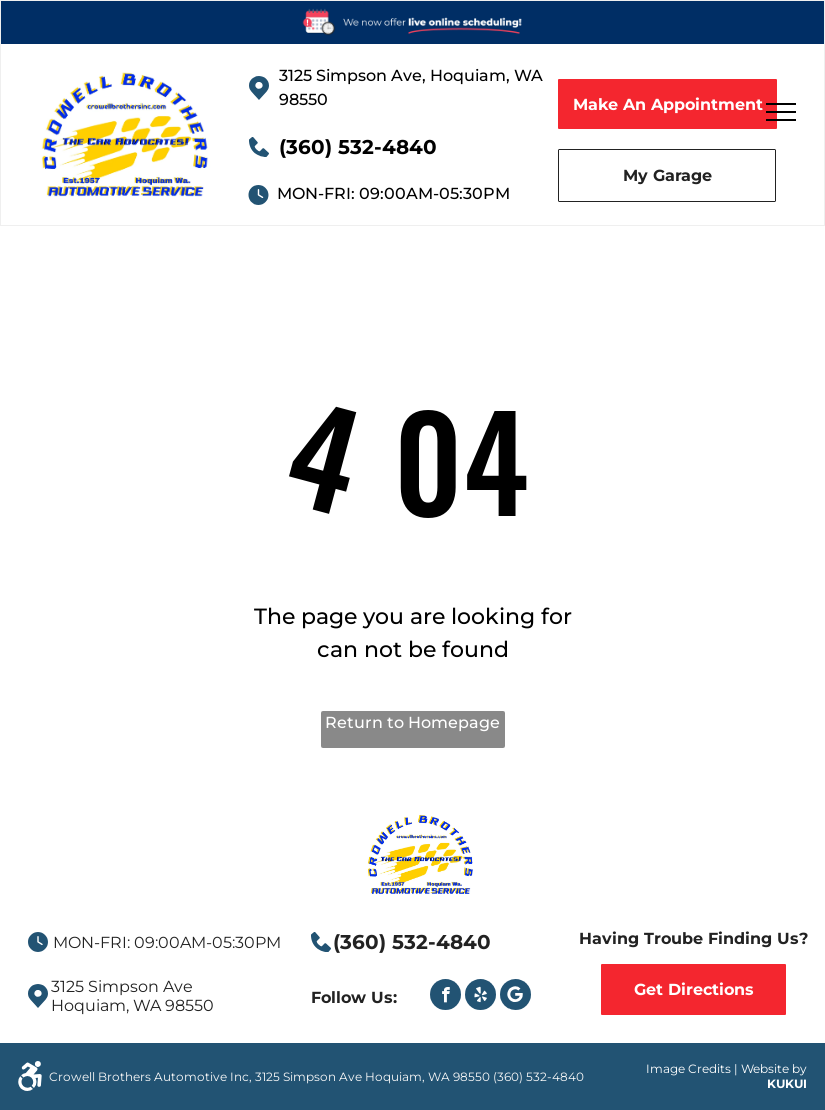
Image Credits (688, 1068)
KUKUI (787, 1083)
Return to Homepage (412, 722)
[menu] (781, 112)
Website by (774, 1068)
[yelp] (480, 997)
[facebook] (445, 997)
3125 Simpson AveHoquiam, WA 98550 (132, 996)
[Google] (515, 997)
